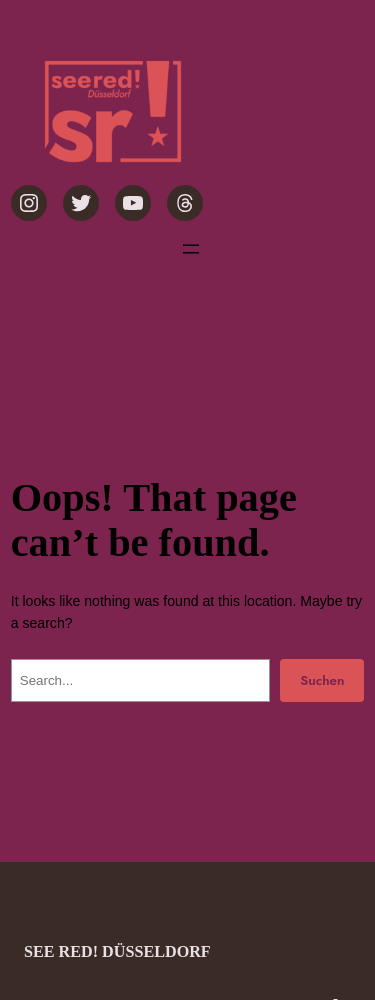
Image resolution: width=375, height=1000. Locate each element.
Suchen (322, 680)
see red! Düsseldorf (117, 951)
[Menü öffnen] (191, 249)
